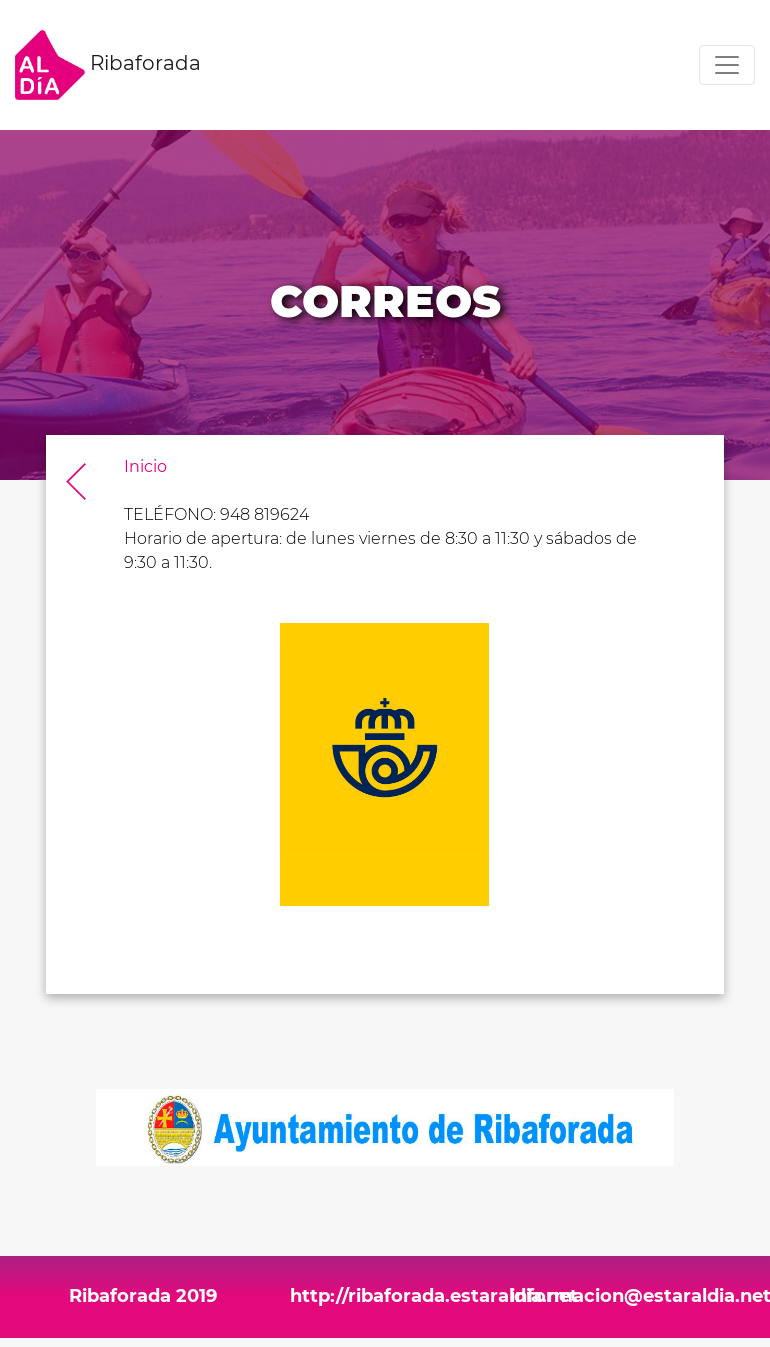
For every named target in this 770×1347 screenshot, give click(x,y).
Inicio (145, 466)
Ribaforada (108, 65)
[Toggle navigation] (727, 65)
